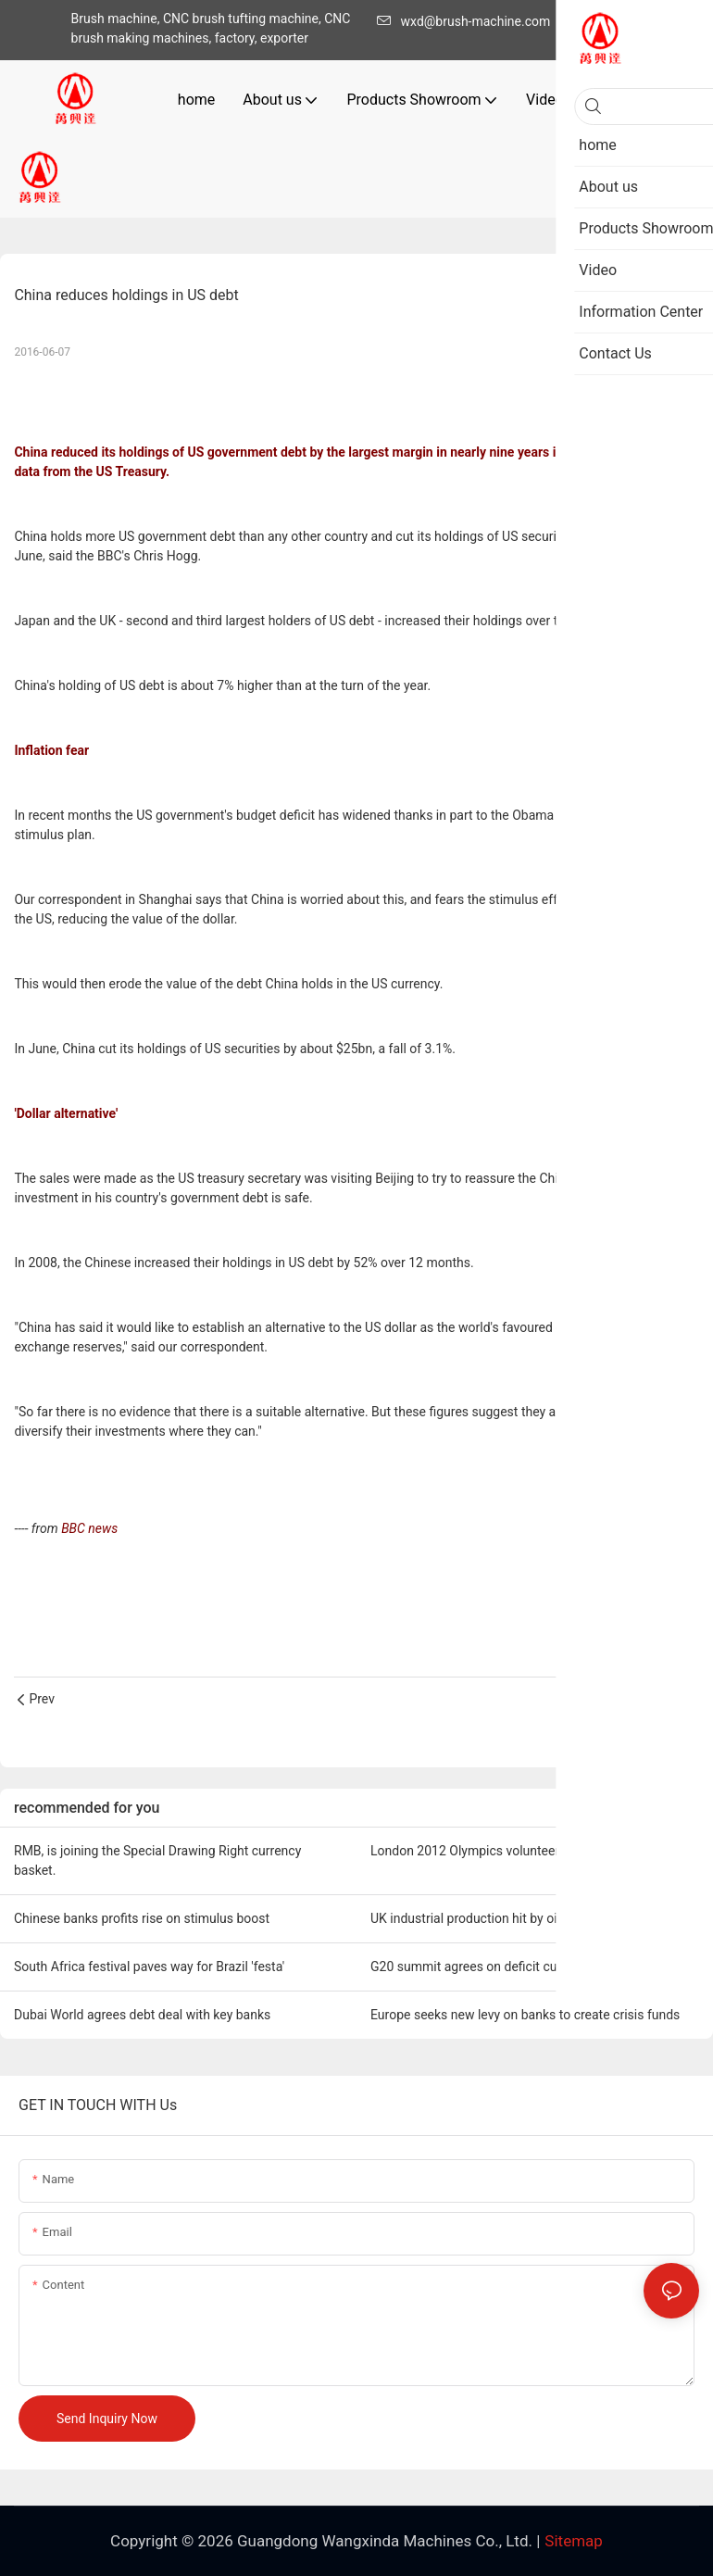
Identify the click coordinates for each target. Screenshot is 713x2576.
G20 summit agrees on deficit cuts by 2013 (493, 1966)
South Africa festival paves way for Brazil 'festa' (149, 1966)
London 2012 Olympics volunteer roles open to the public (533, 1850)
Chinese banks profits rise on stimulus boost (141, 1918)
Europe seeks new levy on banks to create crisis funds (525, 2014)
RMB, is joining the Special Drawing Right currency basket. (157, 1860)
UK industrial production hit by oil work (481, 1918)
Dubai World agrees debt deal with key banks (142, 2014)
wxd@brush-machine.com (468, 21)
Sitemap (573, 2541)
